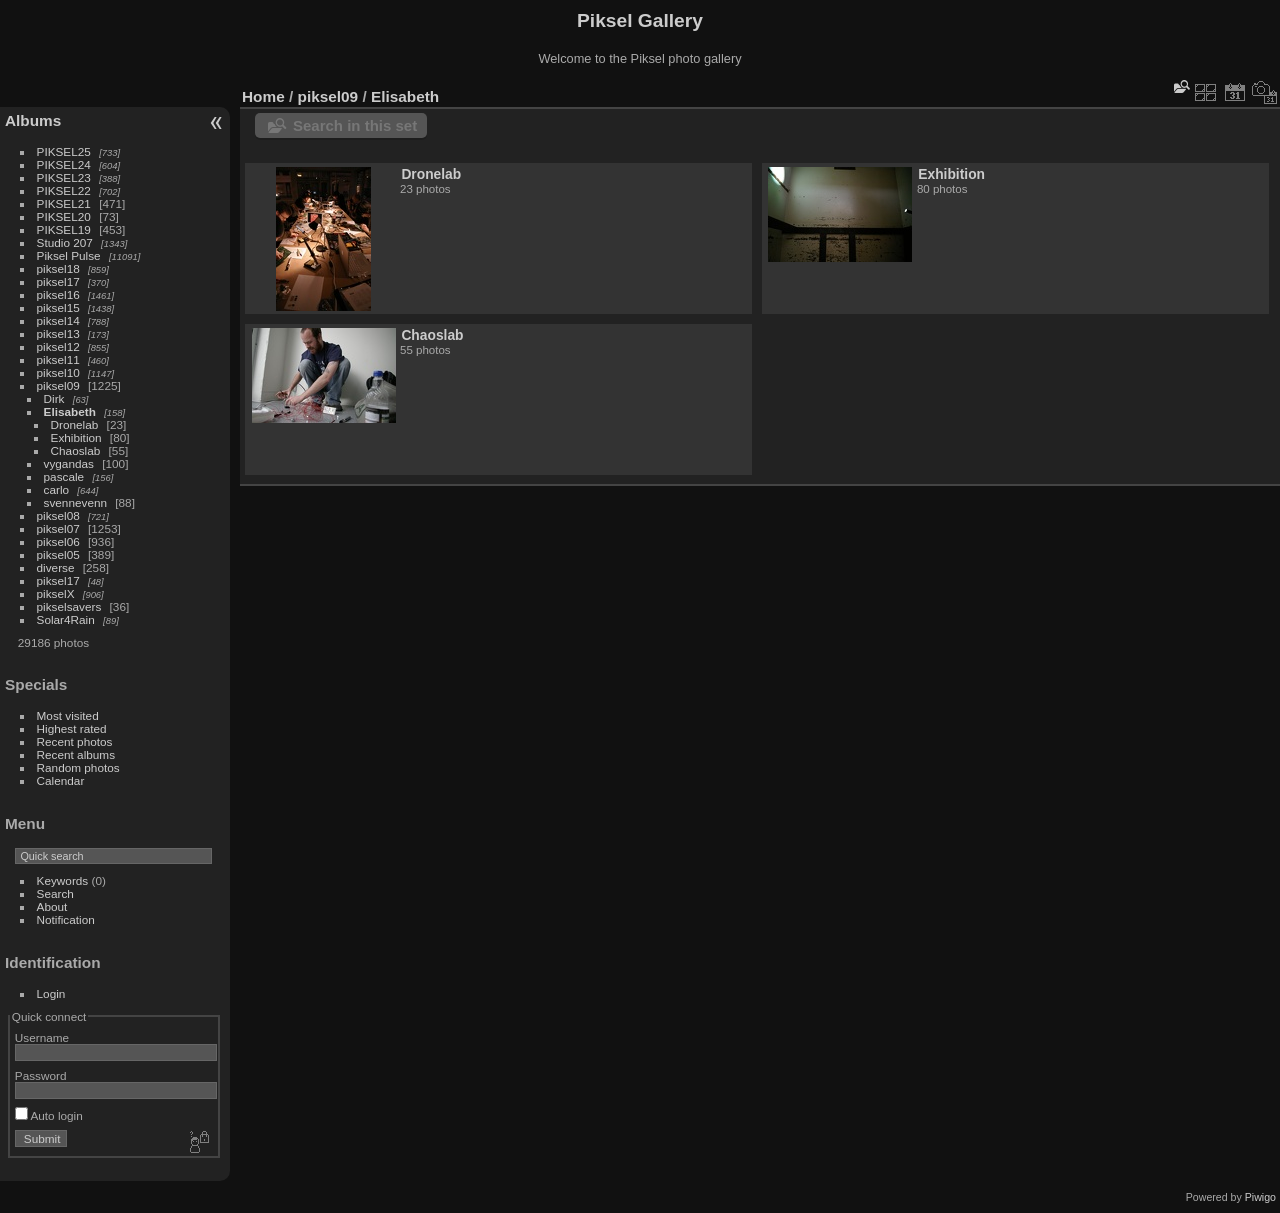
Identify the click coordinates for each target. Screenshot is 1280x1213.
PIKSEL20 (64, 216)
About (52, 906)
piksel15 (58, 307)
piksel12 (58, 346)
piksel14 (58, 320)
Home (263, 96)
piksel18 (58, 268)
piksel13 (58, 333)
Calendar (61, 780)
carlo (57, 489)
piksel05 (58, 554)
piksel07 (58, 528)
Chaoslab (76, 450)
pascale (64, 476)
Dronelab (75, 424)
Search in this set (355, 125)
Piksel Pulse (69, 255)
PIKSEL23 (64, 177)
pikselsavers (69, 606)
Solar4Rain (66, 619)
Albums (33, 120)
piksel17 (58, 281)
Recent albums (76, 754)
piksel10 (58, 372)
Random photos (78, 767)
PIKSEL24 (64, 164)
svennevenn (75, 502)
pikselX (56, 593)
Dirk (54, 398)
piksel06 (58, 541)
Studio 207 (65, 242)
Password (41, 1075)
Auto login (49, 1115)
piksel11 (58, 359)
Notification (66, 919)
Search (55, 893)
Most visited (68, 715)
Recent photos (75, 741)
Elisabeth (70, 411)
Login (51, 993)
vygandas (69, 463)
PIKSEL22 (64, 190)
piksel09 (58, 385)
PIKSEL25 (64, 151)
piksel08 (58, 515)
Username (42, 1037)
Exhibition (76, 437)
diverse (56, 567)
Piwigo (1260, 1197)
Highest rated (72, 728)
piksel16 (58, 294)
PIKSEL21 (64, 203)
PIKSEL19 (64, 229)
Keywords (63, 880)
